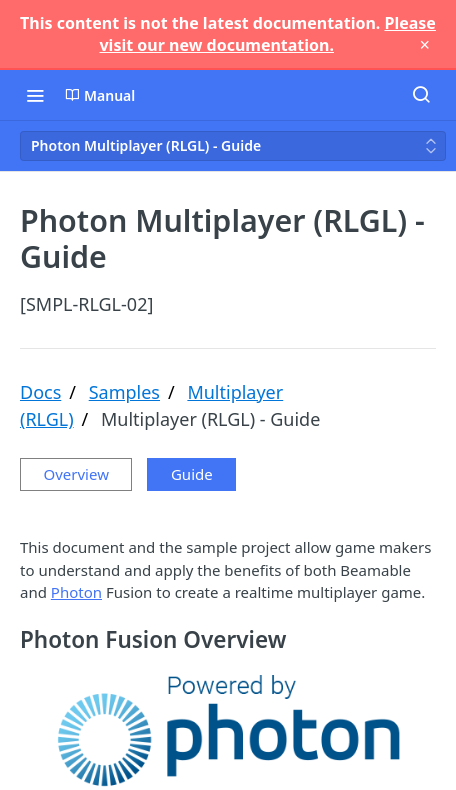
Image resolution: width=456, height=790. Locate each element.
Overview (76, 474)
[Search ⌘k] (421, 95)
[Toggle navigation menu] (35, 95)
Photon (76, 592)
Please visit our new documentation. (267, 34)
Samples (124, 392)
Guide (192, 474)
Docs (40, 392)
